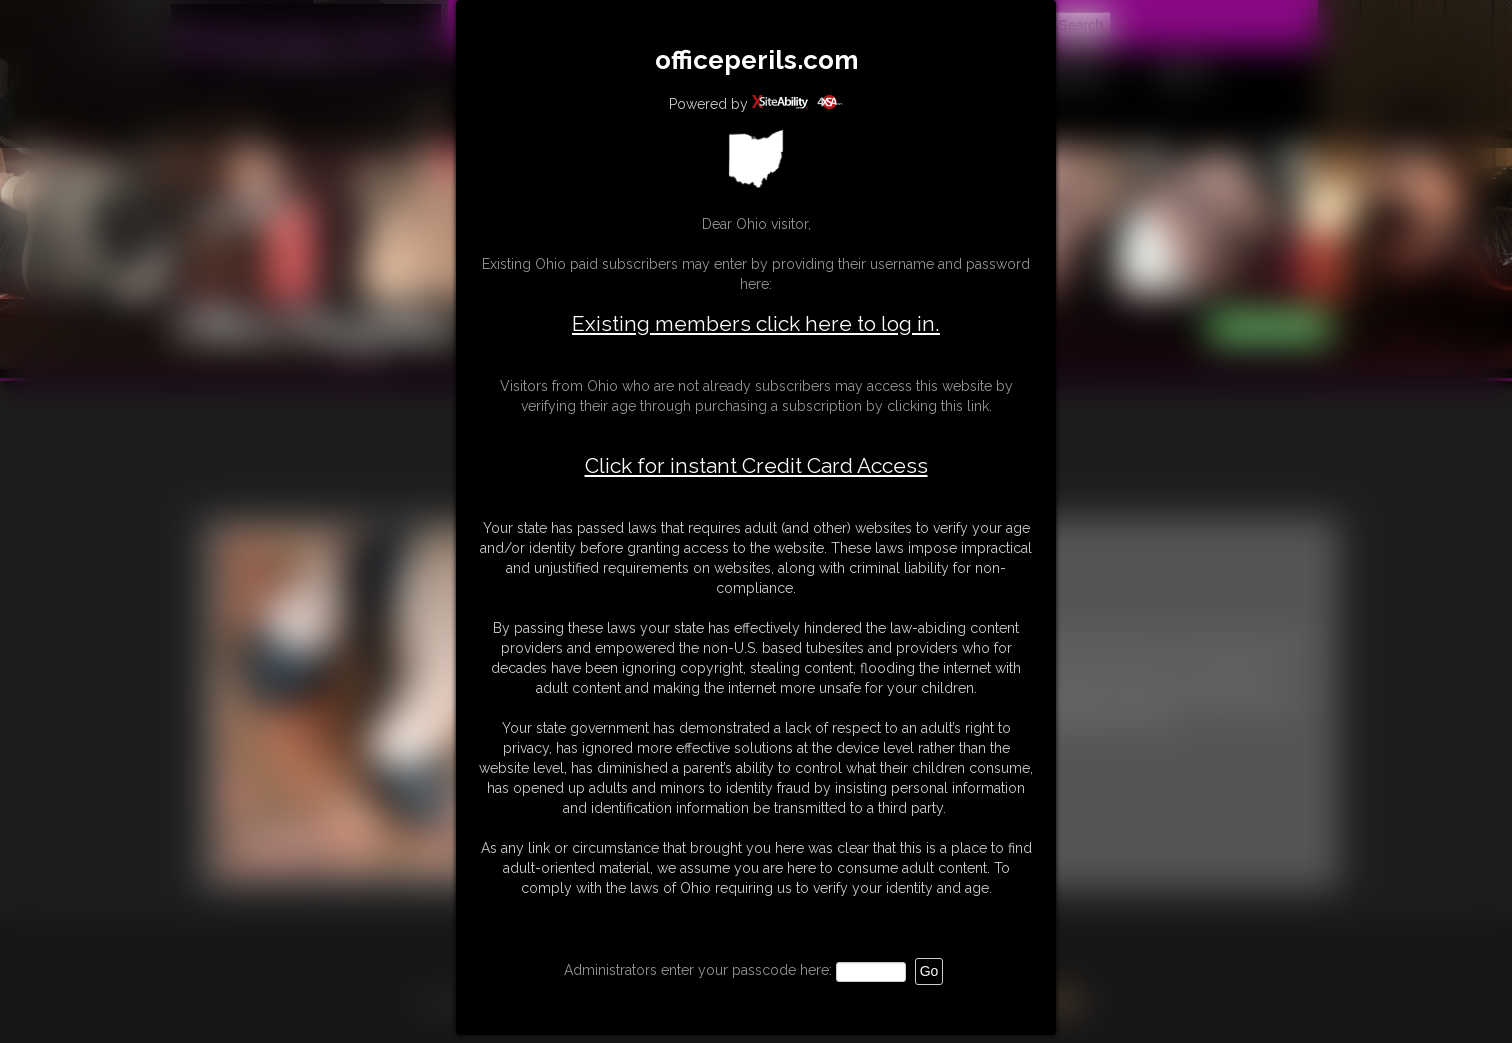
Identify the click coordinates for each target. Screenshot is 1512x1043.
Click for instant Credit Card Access (756, 466)
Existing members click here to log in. (756, 323)
